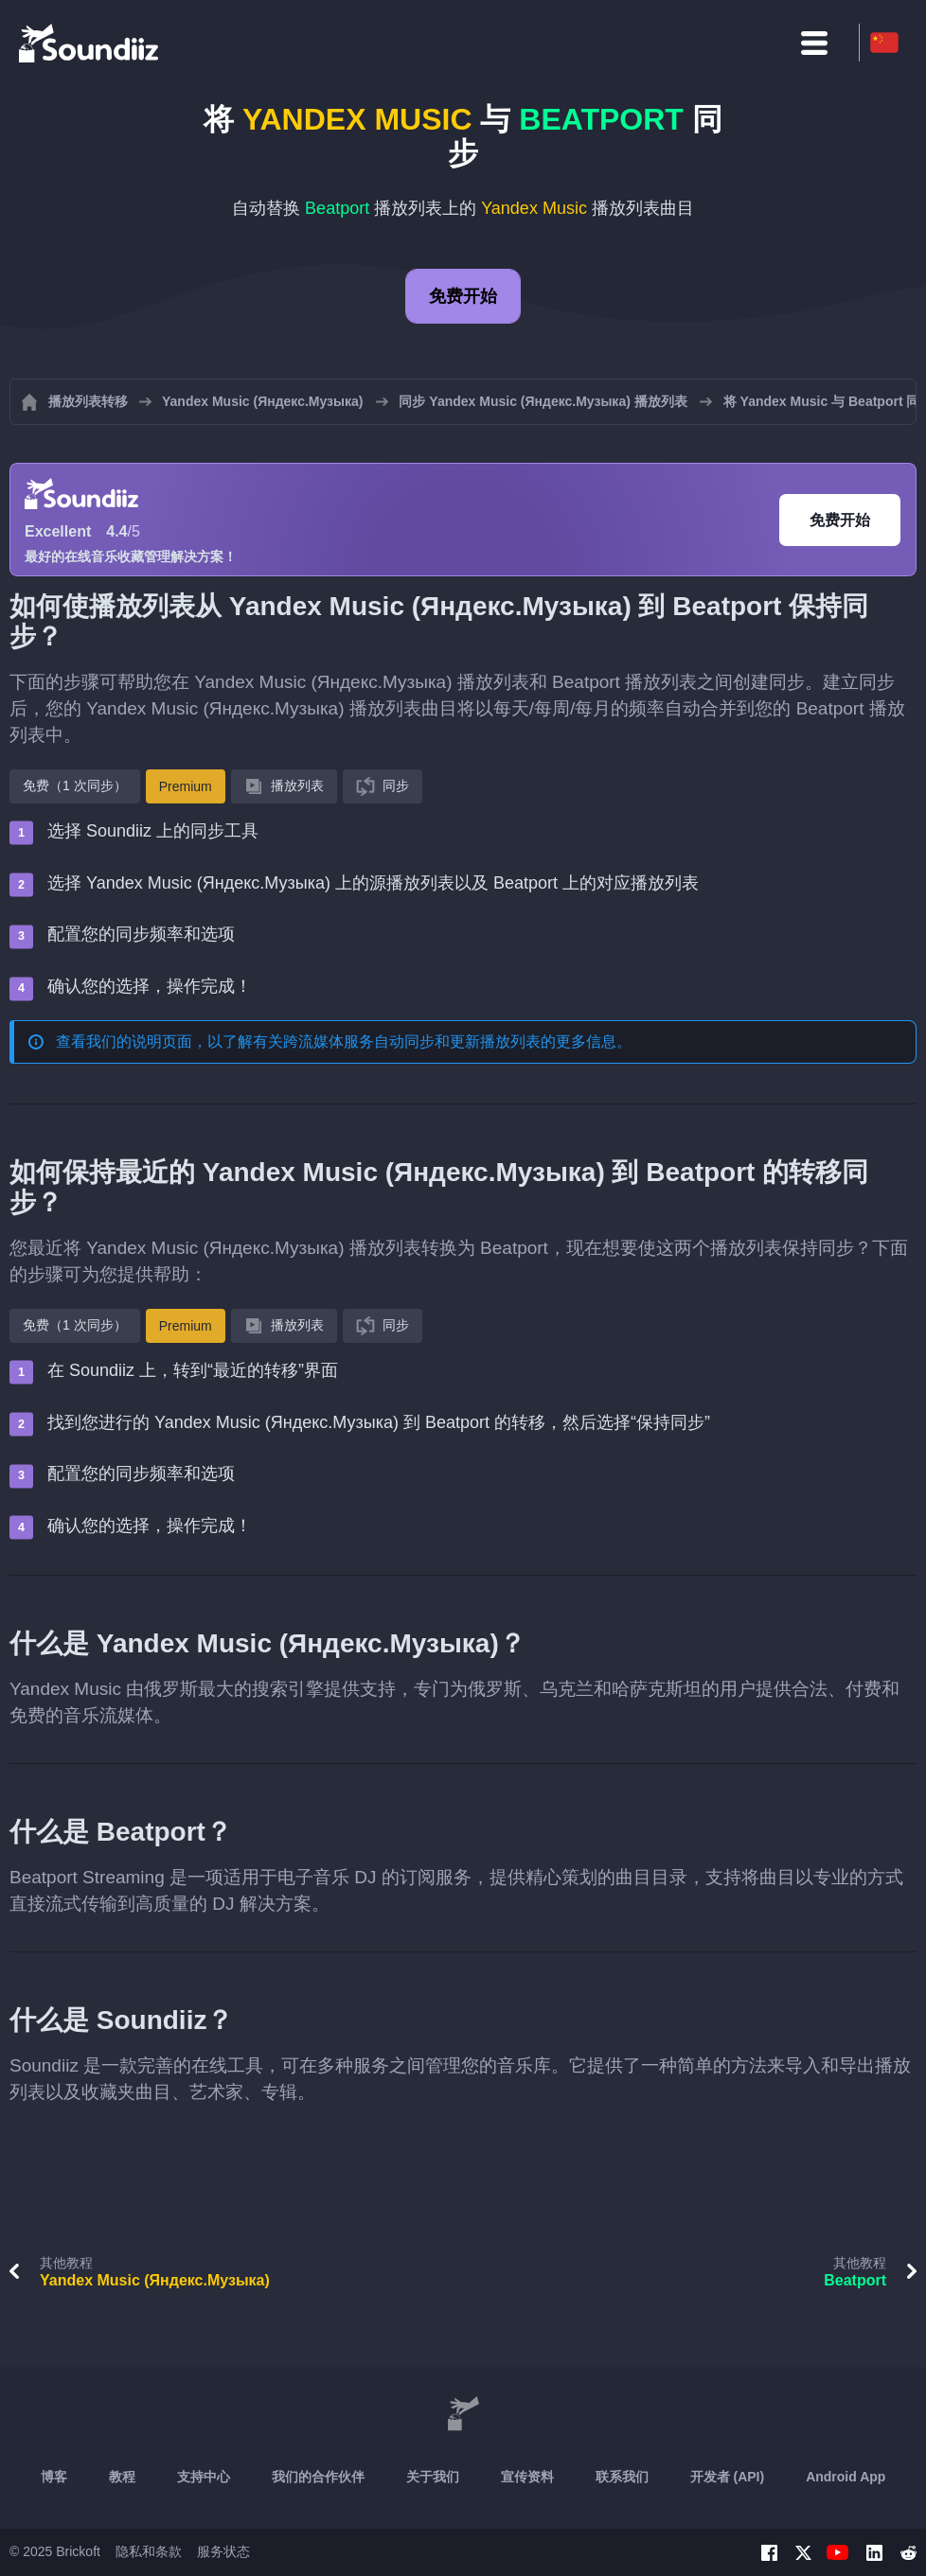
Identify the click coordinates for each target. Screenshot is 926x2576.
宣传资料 (527, 2476)
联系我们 (622, 2476)
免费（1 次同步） (75, 785)
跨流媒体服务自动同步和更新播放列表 (412, 1041)
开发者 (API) (727, 2476)
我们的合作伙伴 (318, 2476)
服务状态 (223, 2551)
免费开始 (463, 296)
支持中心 (203, 2476)
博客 (54, 2476)
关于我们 (432, 2476)
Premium (185, 786)
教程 (122, 2476)
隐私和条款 (149, 2551)
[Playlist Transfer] (90, 42)
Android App (845, 2476)
